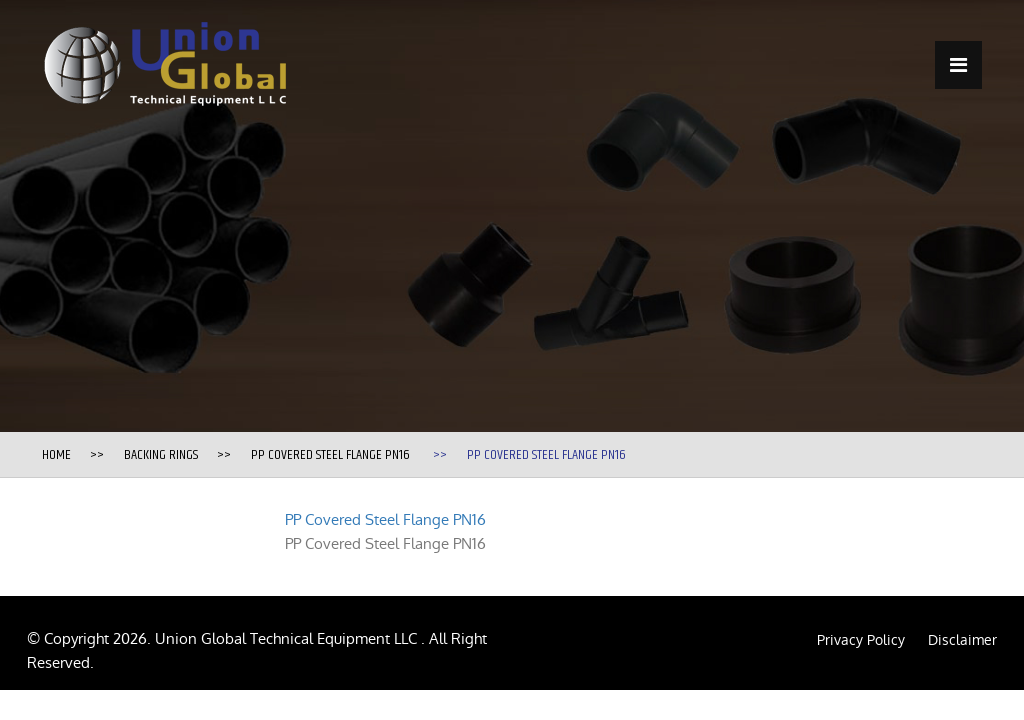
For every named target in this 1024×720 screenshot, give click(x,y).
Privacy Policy (861, 640)
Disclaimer (962, 640)
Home (56, 455)
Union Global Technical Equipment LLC (288, 638)
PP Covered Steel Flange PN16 (330, 455)
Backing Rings (161, 455)
